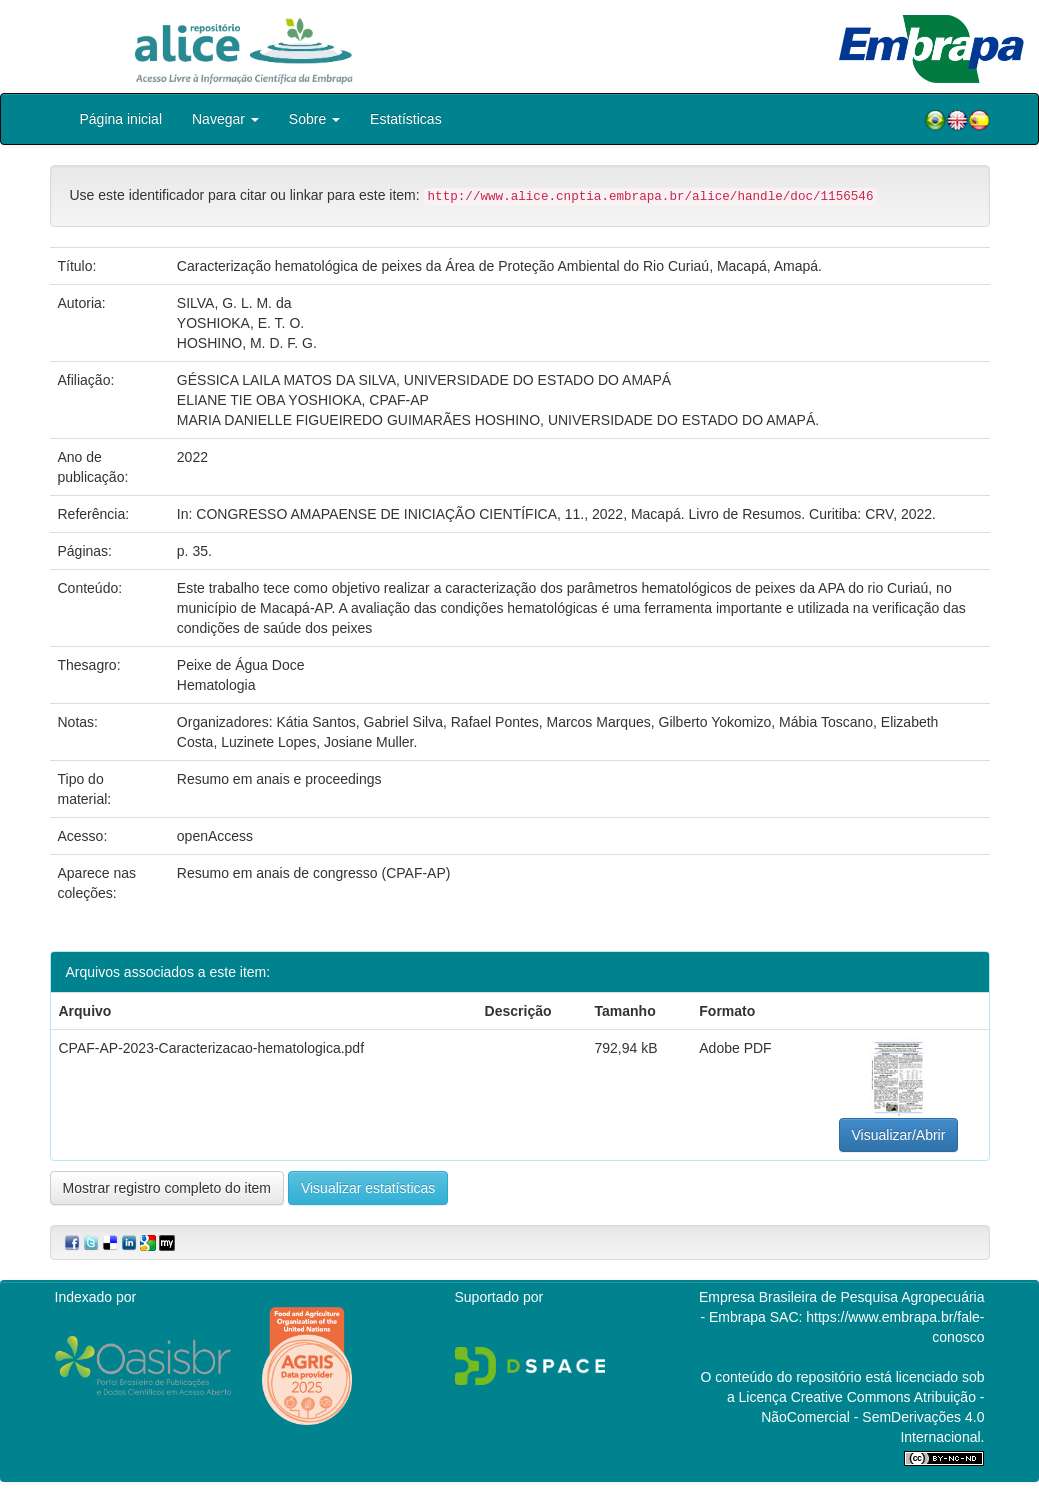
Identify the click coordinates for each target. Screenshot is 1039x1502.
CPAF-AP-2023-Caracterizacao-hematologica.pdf (212, 1048)
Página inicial (121, 119)
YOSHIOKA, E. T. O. (240, 323)
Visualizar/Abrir (899, 1135)
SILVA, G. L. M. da (234, 303)
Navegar (225, 119)
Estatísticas (406, 119)
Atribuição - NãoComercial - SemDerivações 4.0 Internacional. (872, 1417)
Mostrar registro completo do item (167, 1188)
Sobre (314, 119)
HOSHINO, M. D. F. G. (247, 343)
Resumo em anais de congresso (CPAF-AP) (314, 873)
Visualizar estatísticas (368, 1188)
